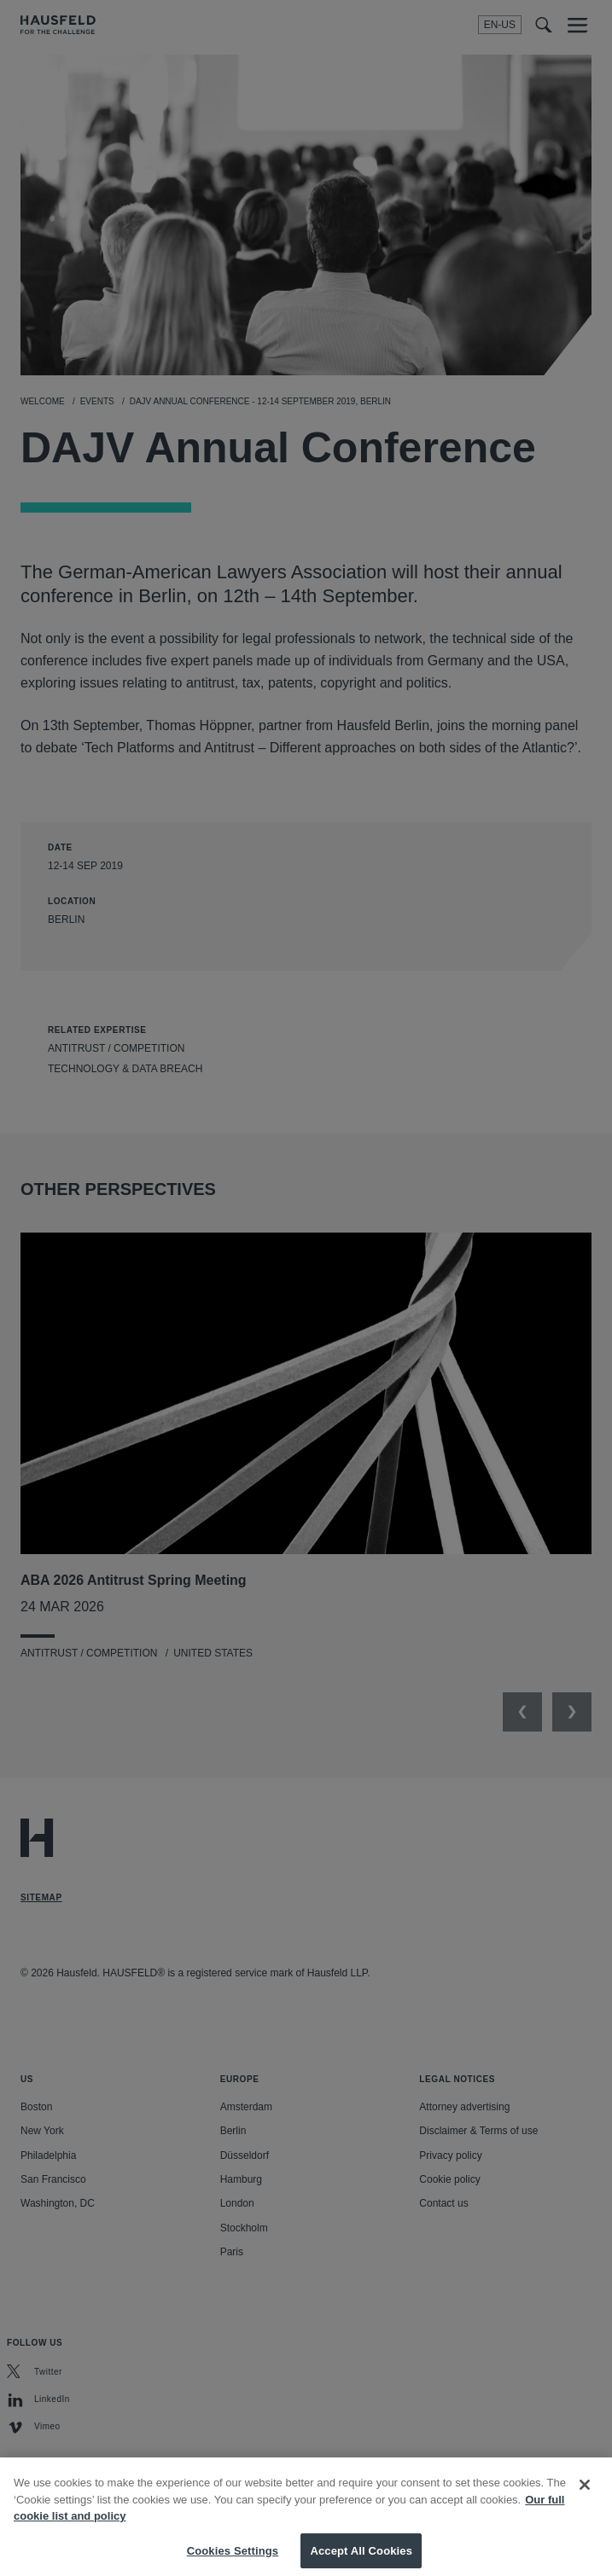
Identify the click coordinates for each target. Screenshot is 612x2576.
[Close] (584, 2494)
